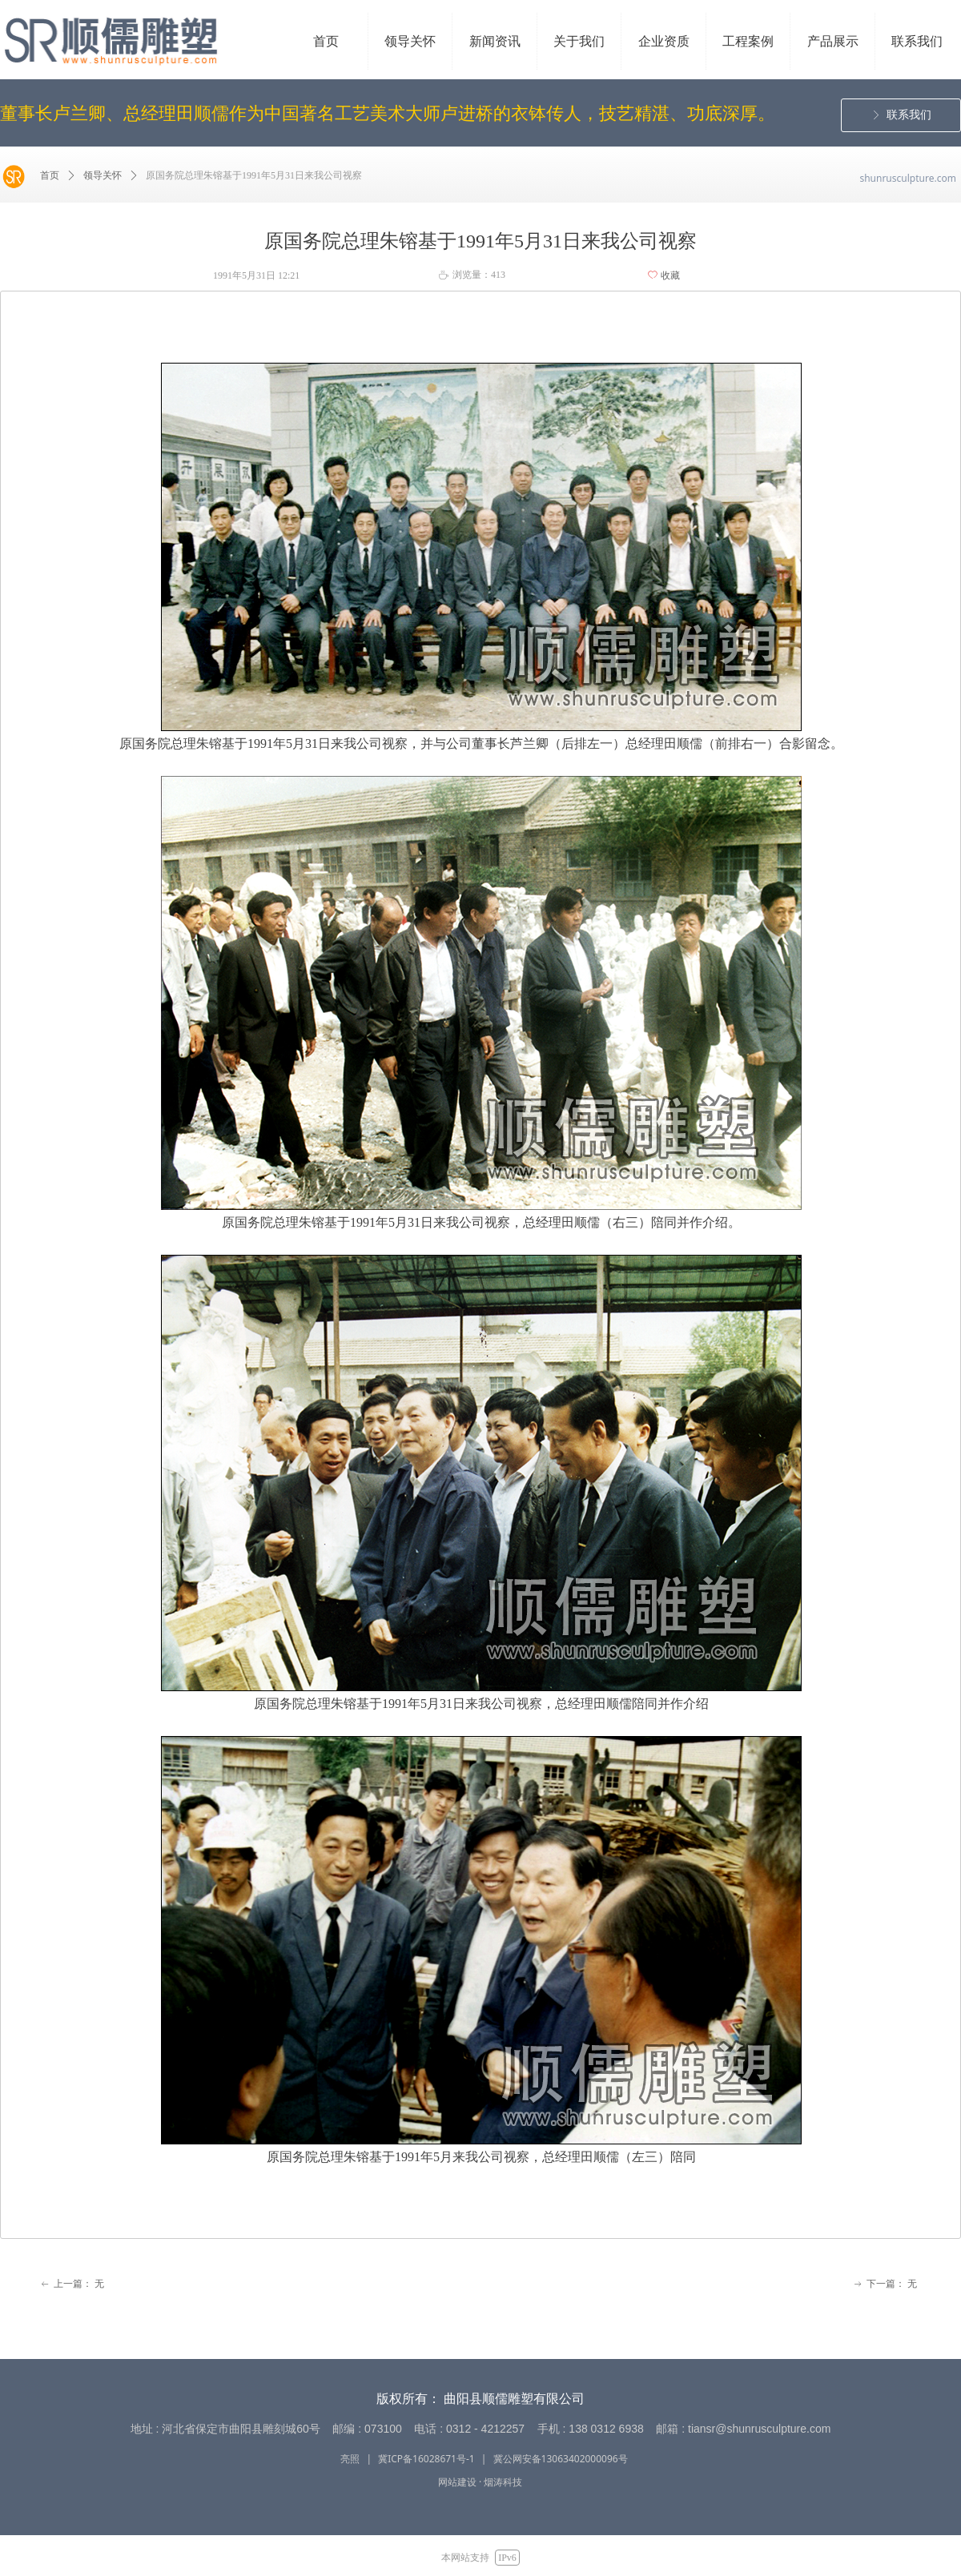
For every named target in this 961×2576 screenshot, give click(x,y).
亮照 (350, 2458)
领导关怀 (102, 175)
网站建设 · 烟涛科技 (480, 2482)
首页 (49, 175)
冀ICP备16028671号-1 (426, 2458)
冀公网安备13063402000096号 (560, 2458)
